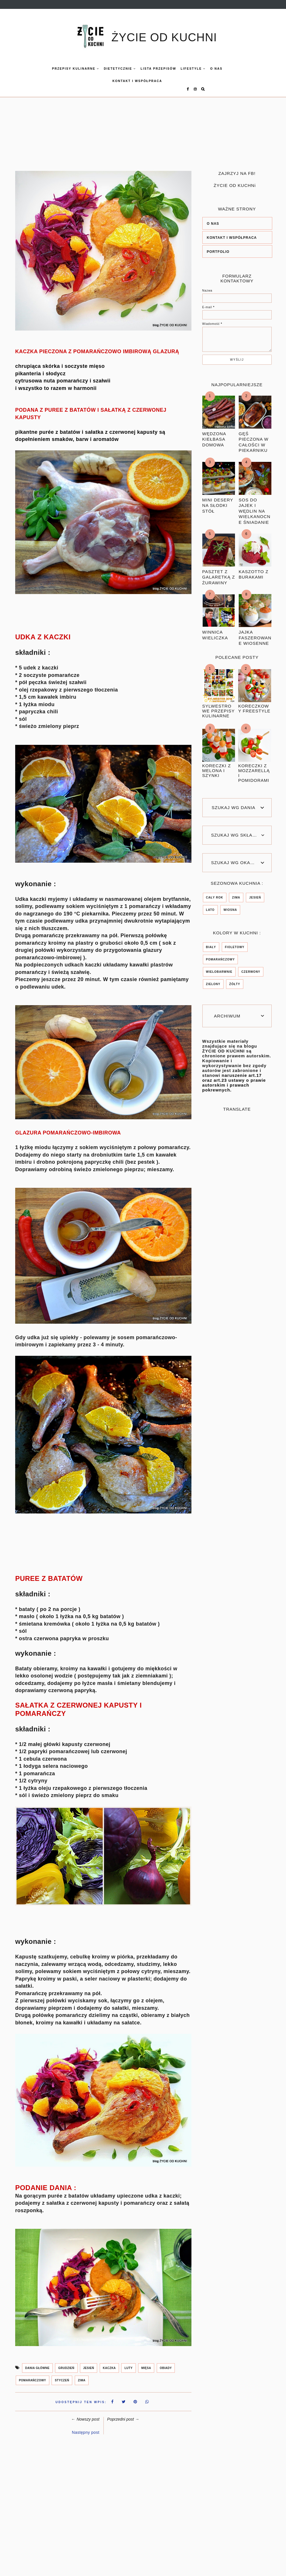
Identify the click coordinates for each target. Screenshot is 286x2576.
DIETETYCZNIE (107, 68)
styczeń (62, 2375)
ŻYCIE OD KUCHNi (235, 180)
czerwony (250, 966)
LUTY (128, 2362)
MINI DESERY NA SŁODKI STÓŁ (217, 500)
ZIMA (81, 2375)
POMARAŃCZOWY (32, 2375)
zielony (213, 979)
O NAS (213, 218)
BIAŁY (211, 942)
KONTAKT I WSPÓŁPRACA (125, 81)
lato (210, 904)
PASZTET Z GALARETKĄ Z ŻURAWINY (218, 572)
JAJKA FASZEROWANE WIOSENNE (255, 632)
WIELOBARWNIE (219, 966)
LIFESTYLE (180, 68)
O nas (204, 68)
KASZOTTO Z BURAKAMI (254, 569)
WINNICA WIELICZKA (215, 629)
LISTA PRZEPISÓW (146, 68)
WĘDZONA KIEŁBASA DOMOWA (214, 434)
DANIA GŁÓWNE (37, 2362)
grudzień (66, 2362)
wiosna (230, 904)
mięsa (146, 2362)
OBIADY (166, 2362)
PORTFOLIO (218, 247)
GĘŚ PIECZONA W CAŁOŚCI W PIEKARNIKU (254, 437)
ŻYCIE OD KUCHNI (164, 37)
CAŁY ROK (214, 892)
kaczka (109, 2362)
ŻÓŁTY (234, 979)
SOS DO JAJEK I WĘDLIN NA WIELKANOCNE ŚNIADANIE (255, 506)
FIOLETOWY (234, 942)
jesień (88, 2362)
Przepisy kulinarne (63, 68)
